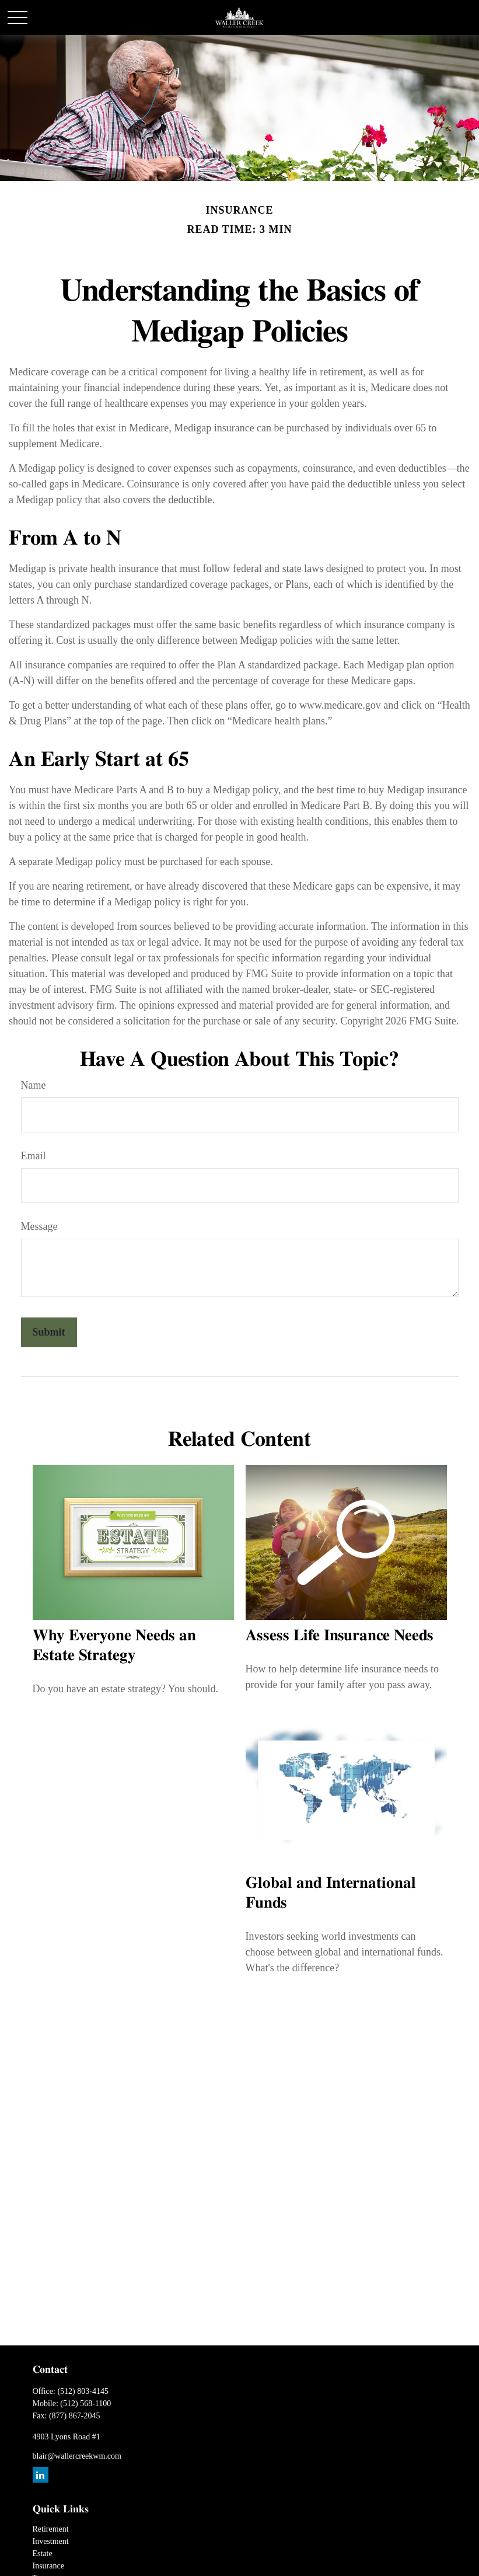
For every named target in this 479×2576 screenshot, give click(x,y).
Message (39, 1226)
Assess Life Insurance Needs (339, 1635)
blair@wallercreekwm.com (77, 2456)
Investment (51, 2541)
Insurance (48, 2565)
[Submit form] (49, 1332)
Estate (43, 2553)
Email (33, 1156)
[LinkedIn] (40, 2475)
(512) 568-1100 (85, 2403)
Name (33, 1085)
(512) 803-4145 (83, 2391)
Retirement (51, 2529)
